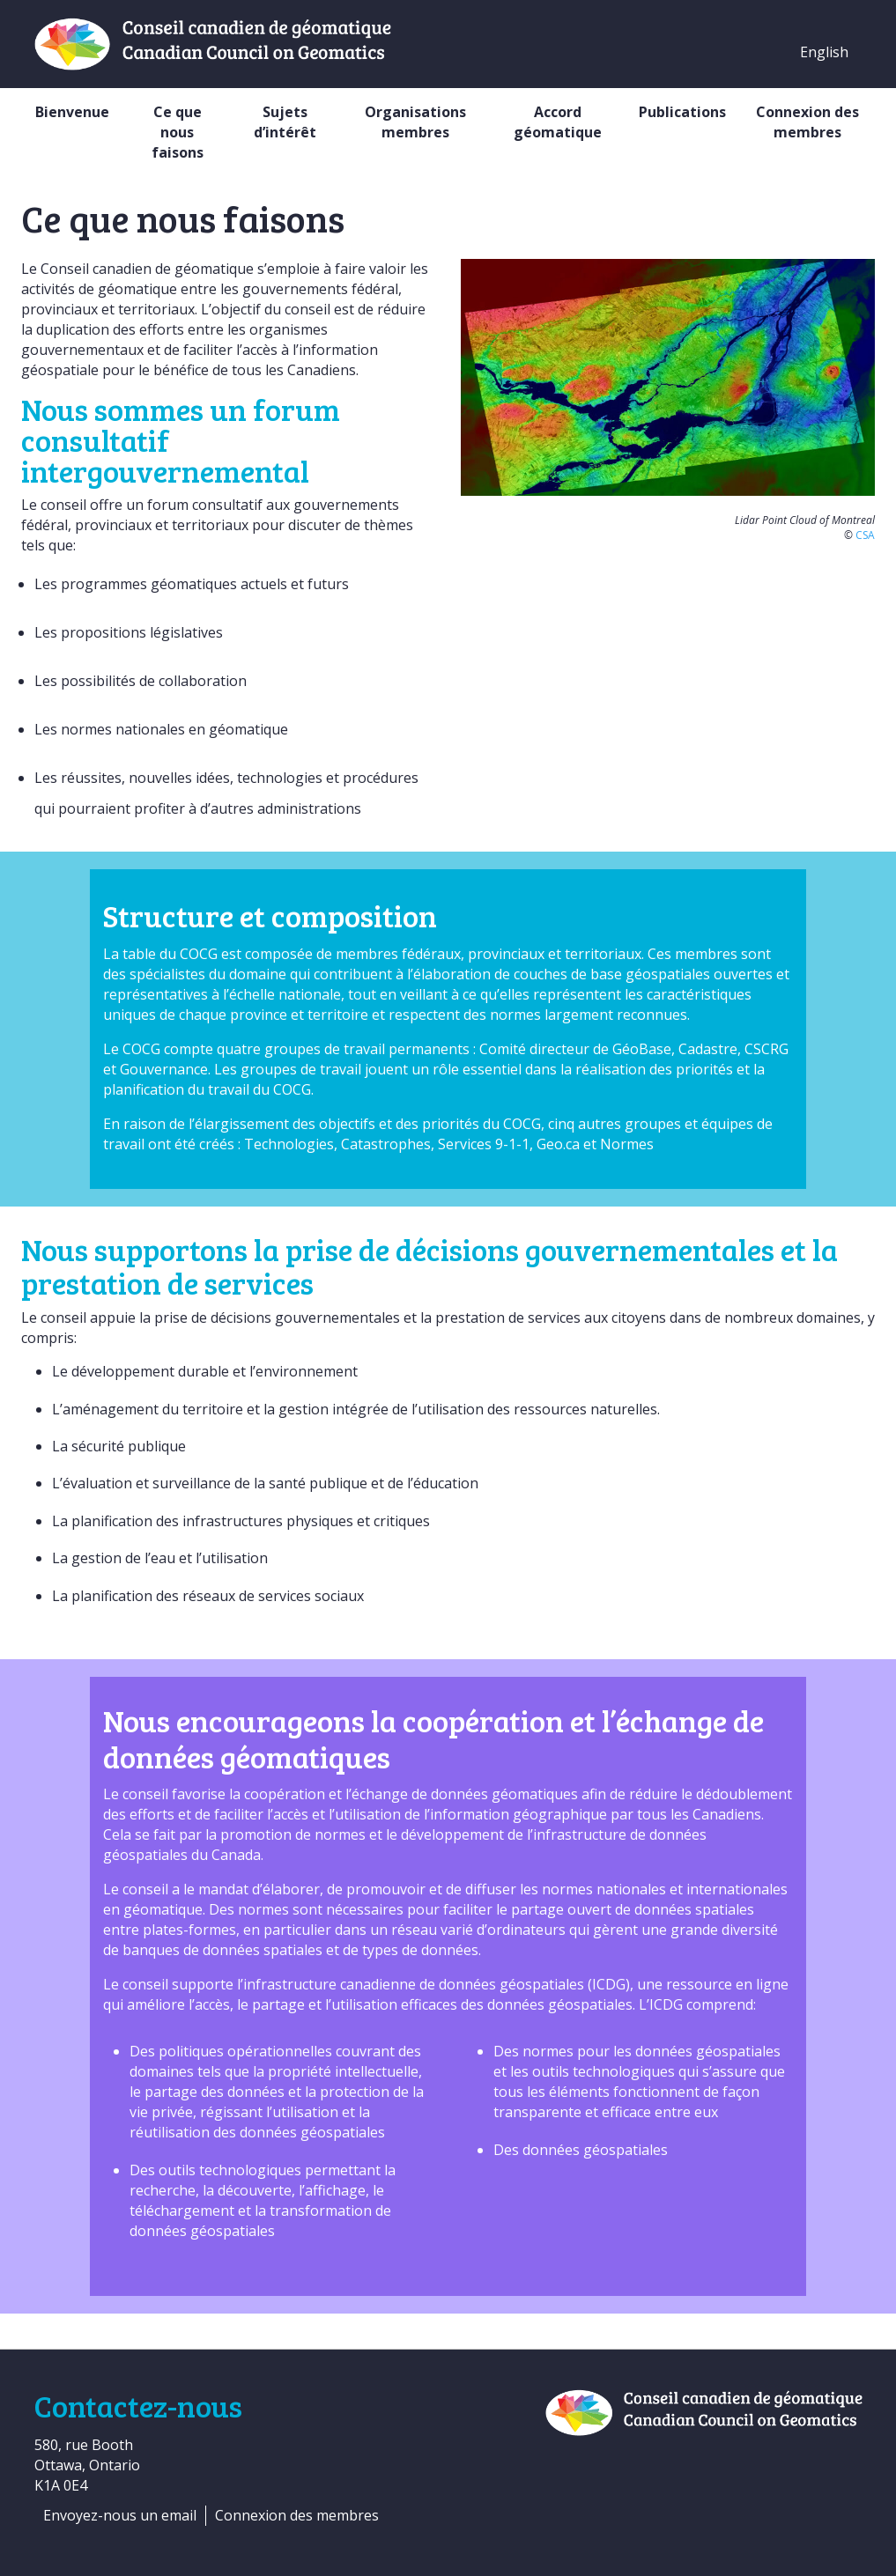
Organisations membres (415, 122)
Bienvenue (72, 112)
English (824, 52)
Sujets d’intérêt (285, 122)
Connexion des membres (807, 122)
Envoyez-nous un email (119, 2515)
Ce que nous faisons (178, 132)
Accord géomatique (558, 122)
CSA (865, 535)
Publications (682, 112)
